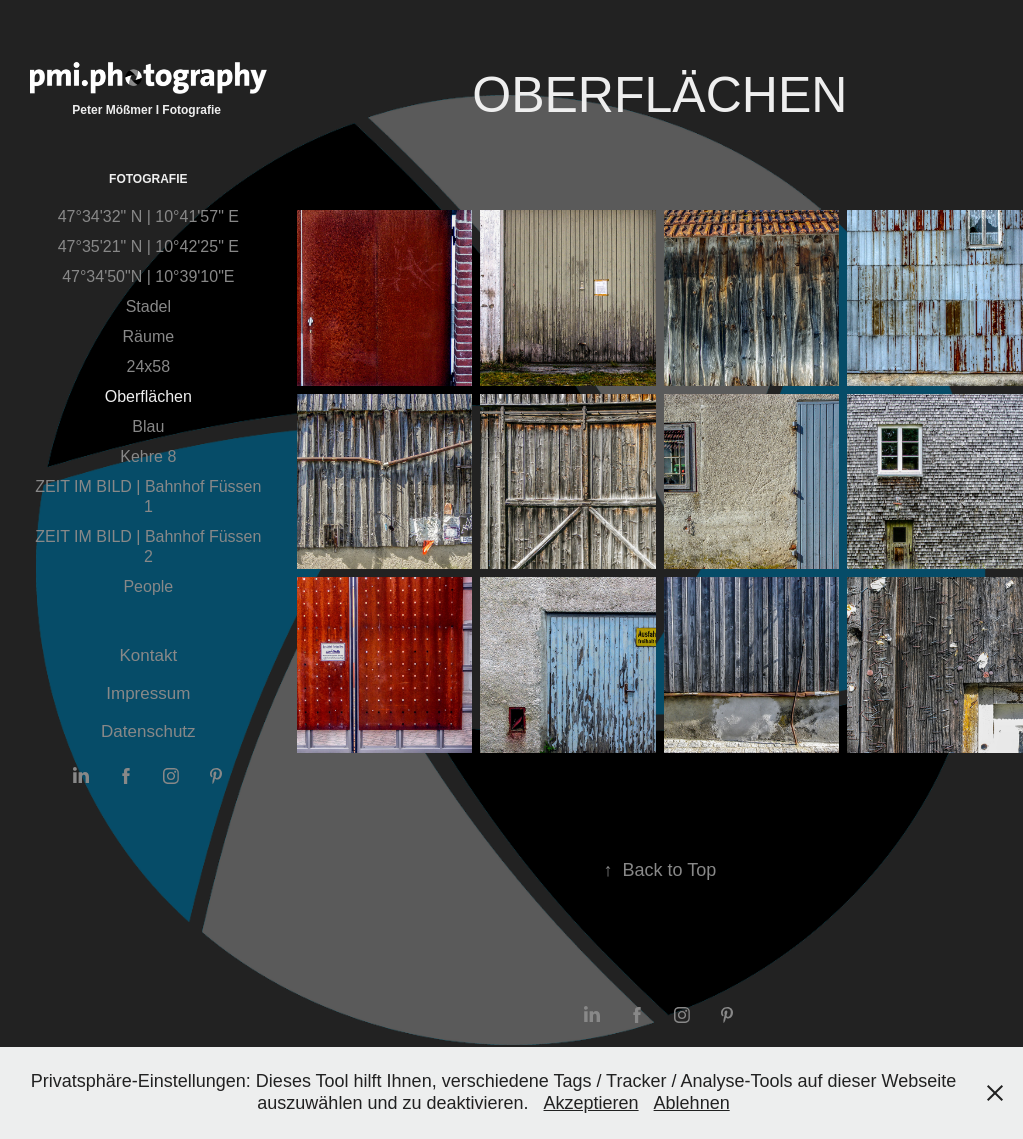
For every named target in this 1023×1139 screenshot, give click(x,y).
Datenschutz (148, 731)
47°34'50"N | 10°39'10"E (148, 276)
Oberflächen (148, 396)
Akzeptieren (591, 1103)
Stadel (148, 306)
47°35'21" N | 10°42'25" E (148, 246)
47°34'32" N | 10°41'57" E (148, 216)
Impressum (148, 693)
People (148, 586)
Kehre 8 (148, 456)
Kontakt (149, 655)
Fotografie (148, 179)
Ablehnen (692, 1103)
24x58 (149, 366)
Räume (149, 336)
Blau (148, 426)
